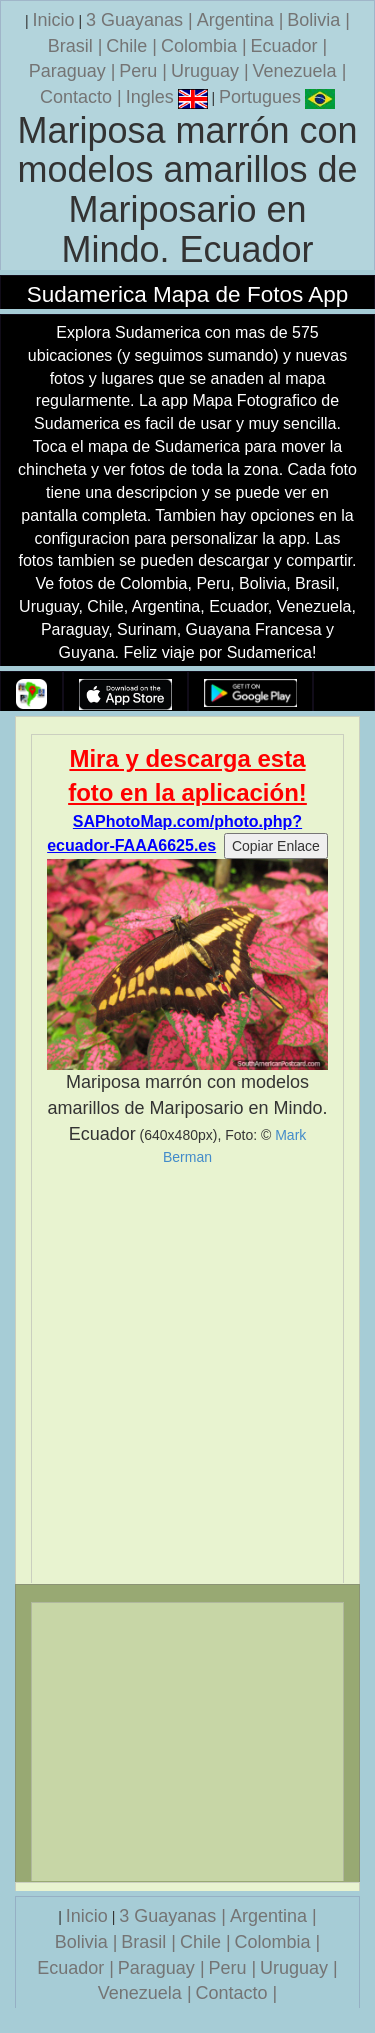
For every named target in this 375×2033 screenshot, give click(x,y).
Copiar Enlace (276, 846)
